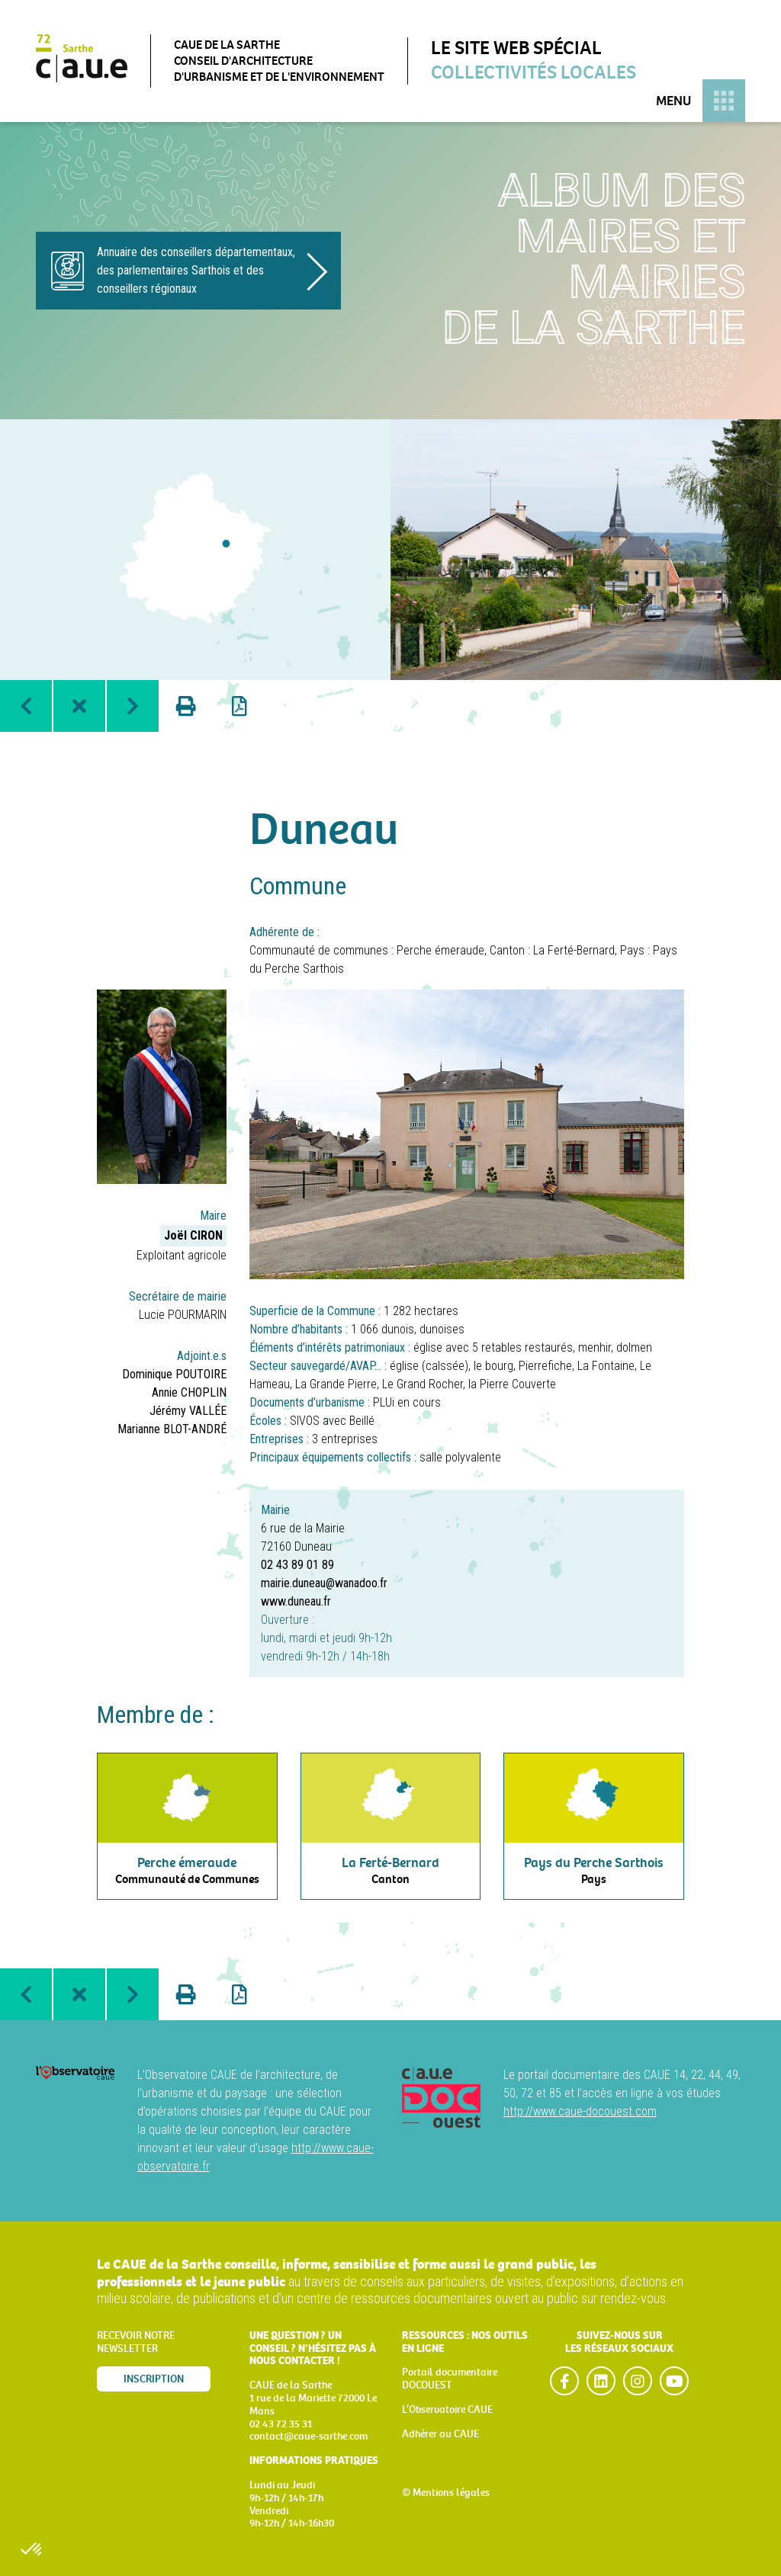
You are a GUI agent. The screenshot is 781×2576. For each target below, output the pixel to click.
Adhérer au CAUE (440, 2433)
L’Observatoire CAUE (447, 2409)
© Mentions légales (446, 2492)
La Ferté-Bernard (574, 950)
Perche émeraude (440, 950)
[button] (32, 2550)
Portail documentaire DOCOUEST (449, 2379)
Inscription (154, 2378)
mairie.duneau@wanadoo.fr (324, 1583)
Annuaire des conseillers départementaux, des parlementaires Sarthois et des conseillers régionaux (196, 270)
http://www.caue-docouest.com (580, 2111)
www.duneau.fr (296, 1601)
